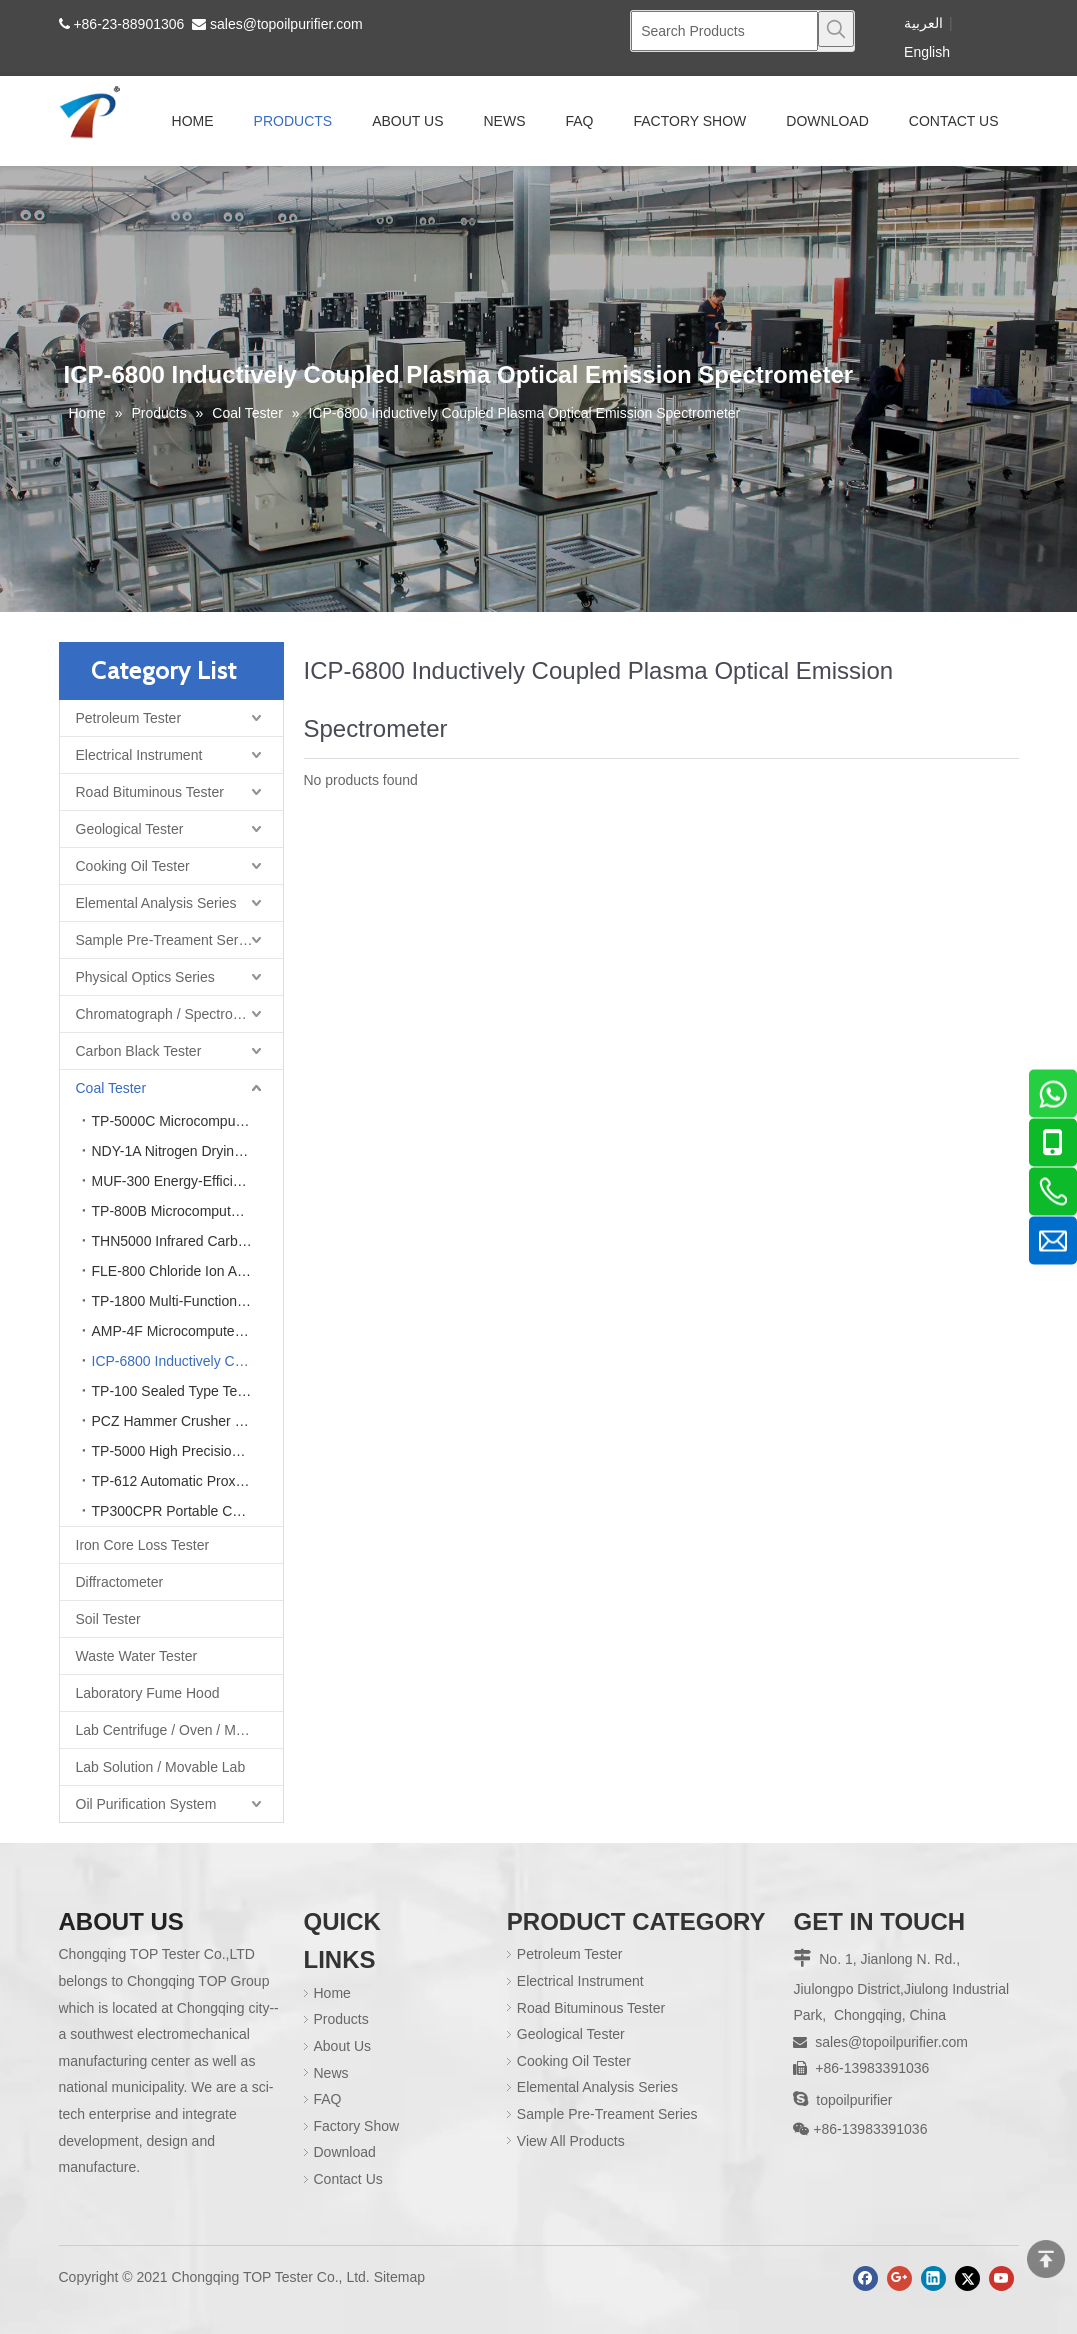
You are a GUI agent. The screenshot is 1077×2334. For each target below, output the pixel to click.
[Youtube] (1001, 2278)
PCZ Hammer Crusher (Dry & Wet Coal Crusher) (187, 1421)
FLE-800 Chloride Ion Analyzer (187, 1271)
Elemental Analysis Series (156, 903)
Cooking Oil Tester (133, 866)
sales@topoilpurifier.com (286, 24)
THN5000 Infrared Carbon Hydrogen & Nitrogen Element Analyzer (187, 1241)
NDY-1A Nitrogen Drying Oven (186, 1151)
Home (332, 1993)
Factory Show (357, 2126)
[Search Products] (724, 31)
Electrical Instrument (139, 755)
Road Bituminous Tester (150, 792)
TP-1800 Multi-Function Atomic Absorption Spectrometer (187, 1301)
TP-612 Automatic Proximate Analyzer (187, 1481)
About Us (343, 2046)
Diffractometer (120, 1582)
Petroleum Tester (129, 718)
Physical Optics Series (145, 977)
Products (341, 2019)
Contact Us (348, 2179)
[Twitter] (967, 2278)
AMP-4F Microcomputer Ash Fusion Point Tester (187, 1331)
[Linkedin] (933, 2278)
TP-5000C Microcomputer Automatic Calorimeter (187, 1121)
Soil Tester (108, 1619)
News (331, 2073)
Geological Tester (130, 829)
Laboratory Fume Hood (148, 1693)
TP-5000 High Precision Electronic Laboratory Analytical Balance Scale (187, 1451)
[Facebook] (865, 2278)
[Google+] (899, 2278)
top (1046, 2259)
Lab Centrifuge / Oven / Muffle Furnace (179, 1730)
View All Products (571, 2141)
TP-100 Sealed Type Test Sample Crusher (187, 1391)
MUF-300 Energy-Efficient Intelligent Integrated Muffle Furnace (187, 1181)
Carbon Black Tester (139, 1051)
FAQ (328, 2099)
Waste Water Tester (137, 1656)
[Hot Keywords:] (836, 29)
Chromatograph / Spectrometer (172, 1014)
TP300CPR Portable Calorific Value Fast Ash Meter (187, 1511)
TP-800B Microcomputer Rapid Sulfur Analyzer (187, 1211)
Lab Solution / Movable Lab (161, 1767)
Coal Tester (111, 1088)
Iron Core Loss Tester (143, 1545)
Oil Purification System (146, 1804)
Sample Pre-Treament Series (166, 940)
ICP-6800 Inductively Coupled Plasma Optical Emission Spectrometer (187, 1361)
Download (345, 2152)
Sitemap (399, 2277)
